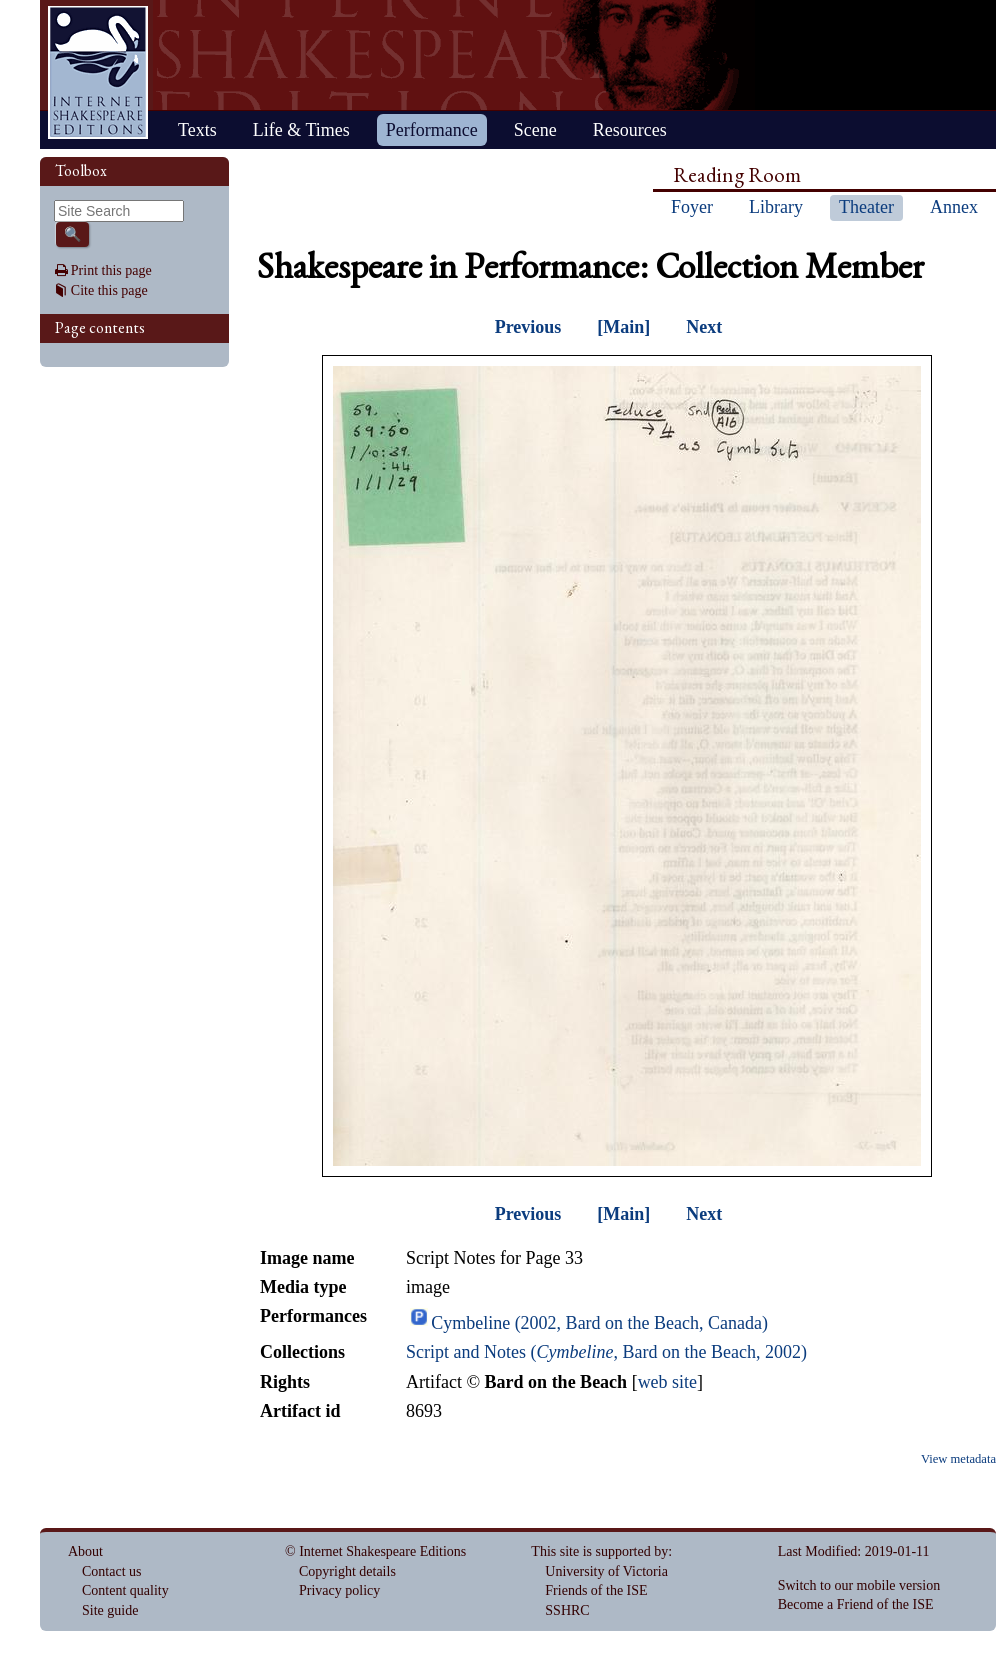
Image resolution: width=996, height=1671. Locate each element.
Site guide (110, 1610)
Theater (866, 207)
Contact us (112, 1571)
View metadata (958, 1459)
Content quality (125, 1590)
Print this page (111, 270)
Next (704, 327)
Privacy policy (339, 1590)
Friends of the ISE (596, 1590)
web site (667, 1382)
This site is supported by (599, 1551)
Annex (954, 207)
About (85, 1551)
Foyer (692, 207)
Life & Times (301, 130)
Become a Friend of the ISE (856, 1604)
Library (776, 207)
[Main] (623, 327)
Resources (630, 130)
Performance (432, 130)
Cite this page (109, 290)
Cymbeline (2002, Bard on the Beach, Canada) (599, 1323)
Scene (535, 130)
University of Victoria (606, 1571)
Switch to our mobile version (859, 1585)
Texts (197, 130)
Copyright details (347, 1571)
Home (98, 72)
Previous (528, 327)
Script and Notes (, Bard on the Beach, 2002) (606, 1352)
